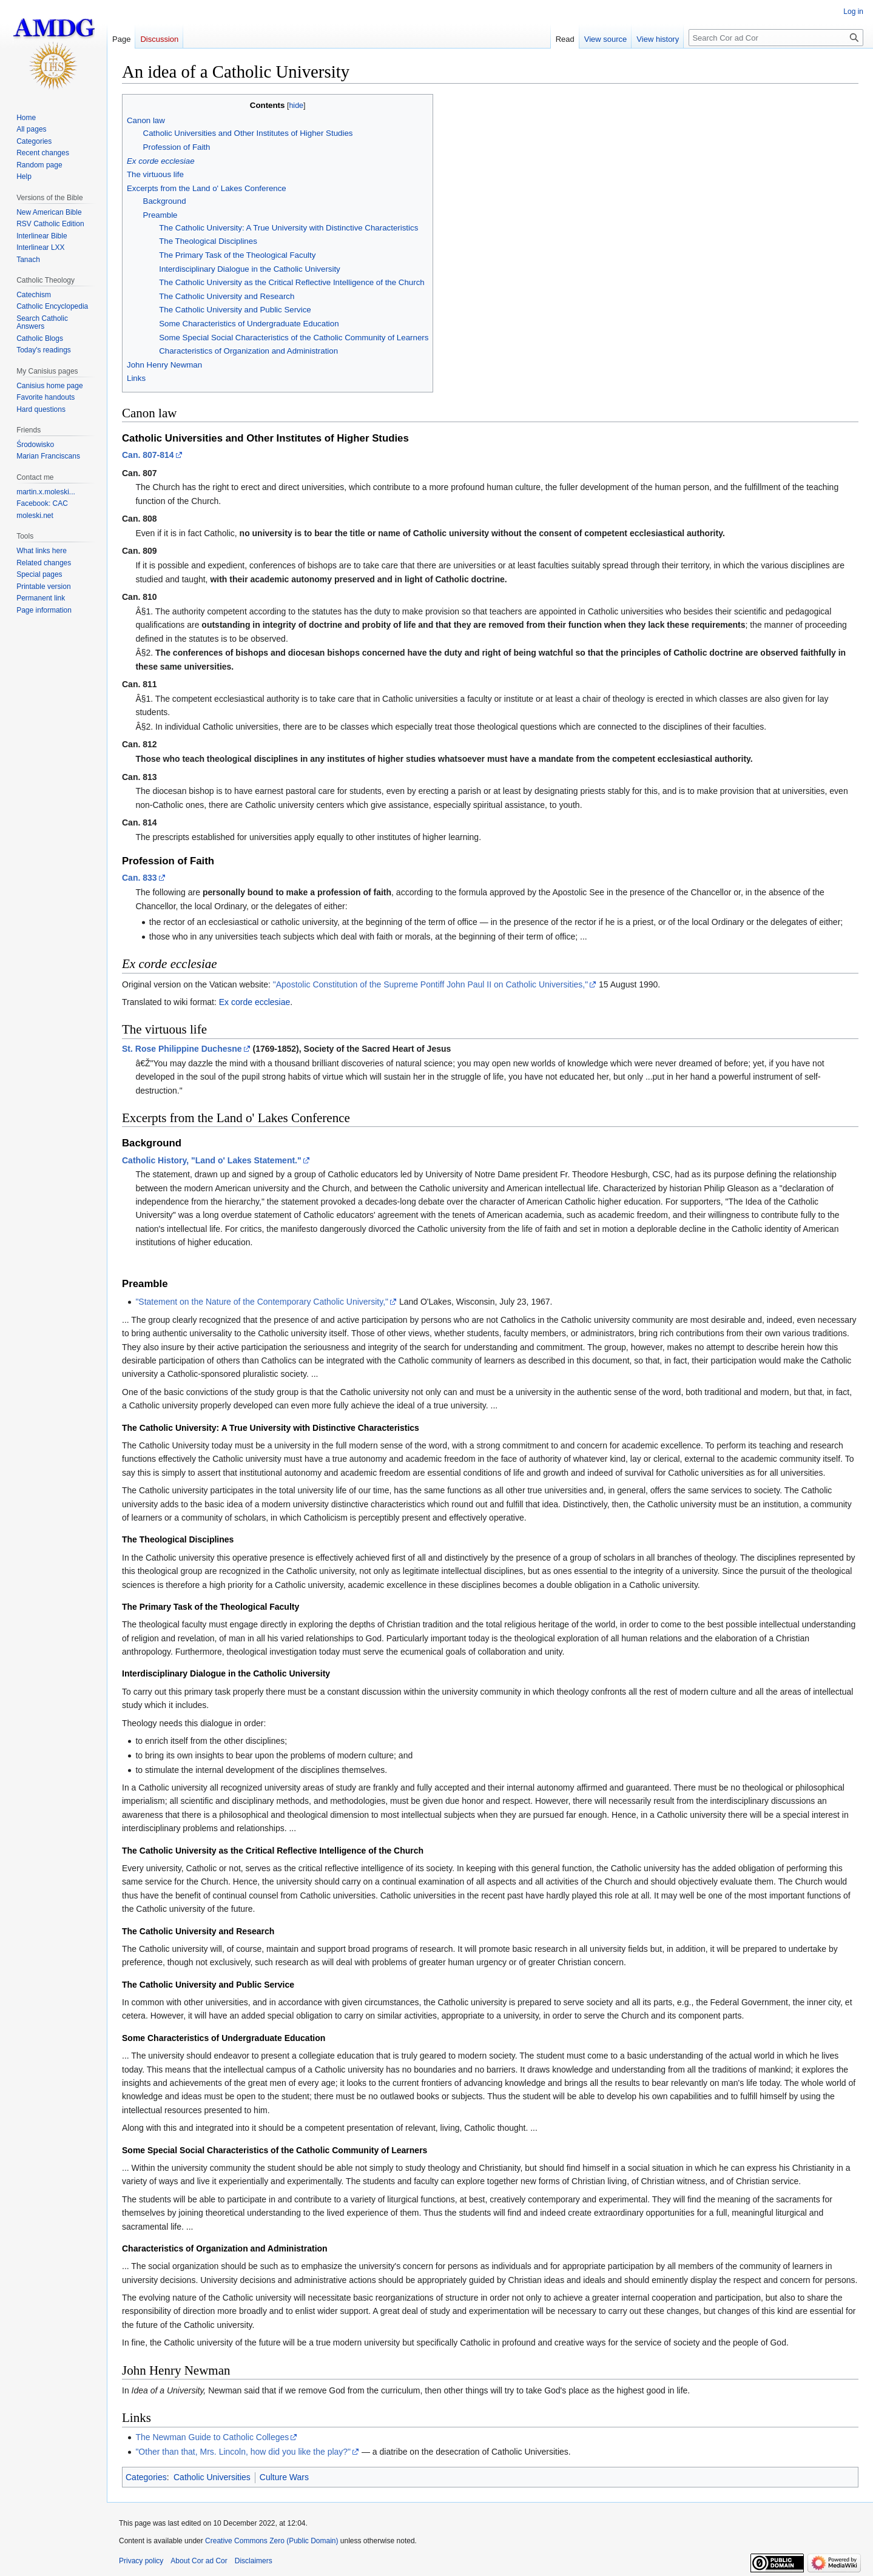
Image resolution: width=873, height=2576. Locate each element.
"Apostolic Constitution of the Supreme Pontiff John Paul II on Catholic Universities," (430, 984)
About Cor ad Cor (198, 2561)
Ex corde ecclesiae (255, 1002)
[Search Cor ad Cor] (776, 37)
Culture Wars (284, 2477)
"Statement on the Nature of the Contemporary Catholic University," (261, 1301)
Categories (146, 2477)
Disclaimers (253, 2561)
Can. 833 (139, 878)
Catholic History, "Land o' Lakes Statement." (212, 1160)
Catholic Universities (212, 2477)
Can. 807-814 (148, 455)
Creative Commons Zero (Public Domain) (271, 2541)
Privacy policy (141, 2561)
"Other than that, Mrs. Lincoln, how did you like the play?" (243, 2452)
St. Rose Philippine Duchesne (182, 1049)
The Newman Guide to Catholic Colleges (212, 2437)
